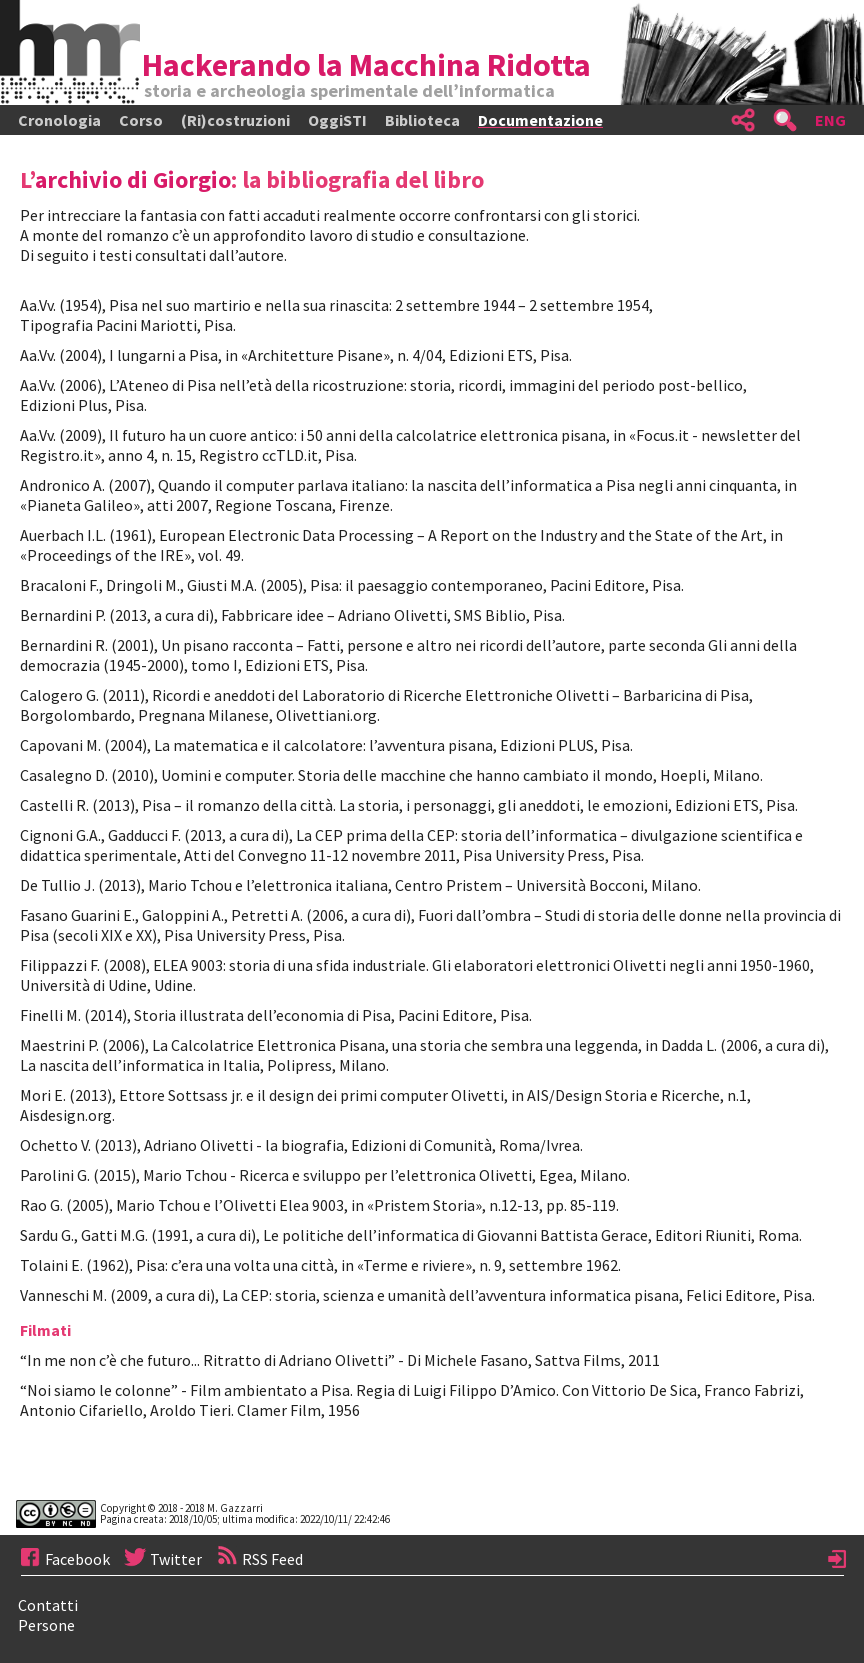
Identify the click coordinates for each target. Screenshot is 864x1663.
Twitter (162, 1559)
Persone (46, 1625)
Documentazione (540, 120)
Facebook (65, 1559)
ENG (830, 120)
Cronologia (59, 120)
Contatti (48, 1605)
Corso (141, 120)
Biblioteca (422, 120)
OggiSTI (337, 120)
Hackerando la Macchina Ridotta (366, 65)
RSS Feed (252, 1559)
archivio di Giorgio (133, 179)
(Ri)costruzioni (235, 120)
